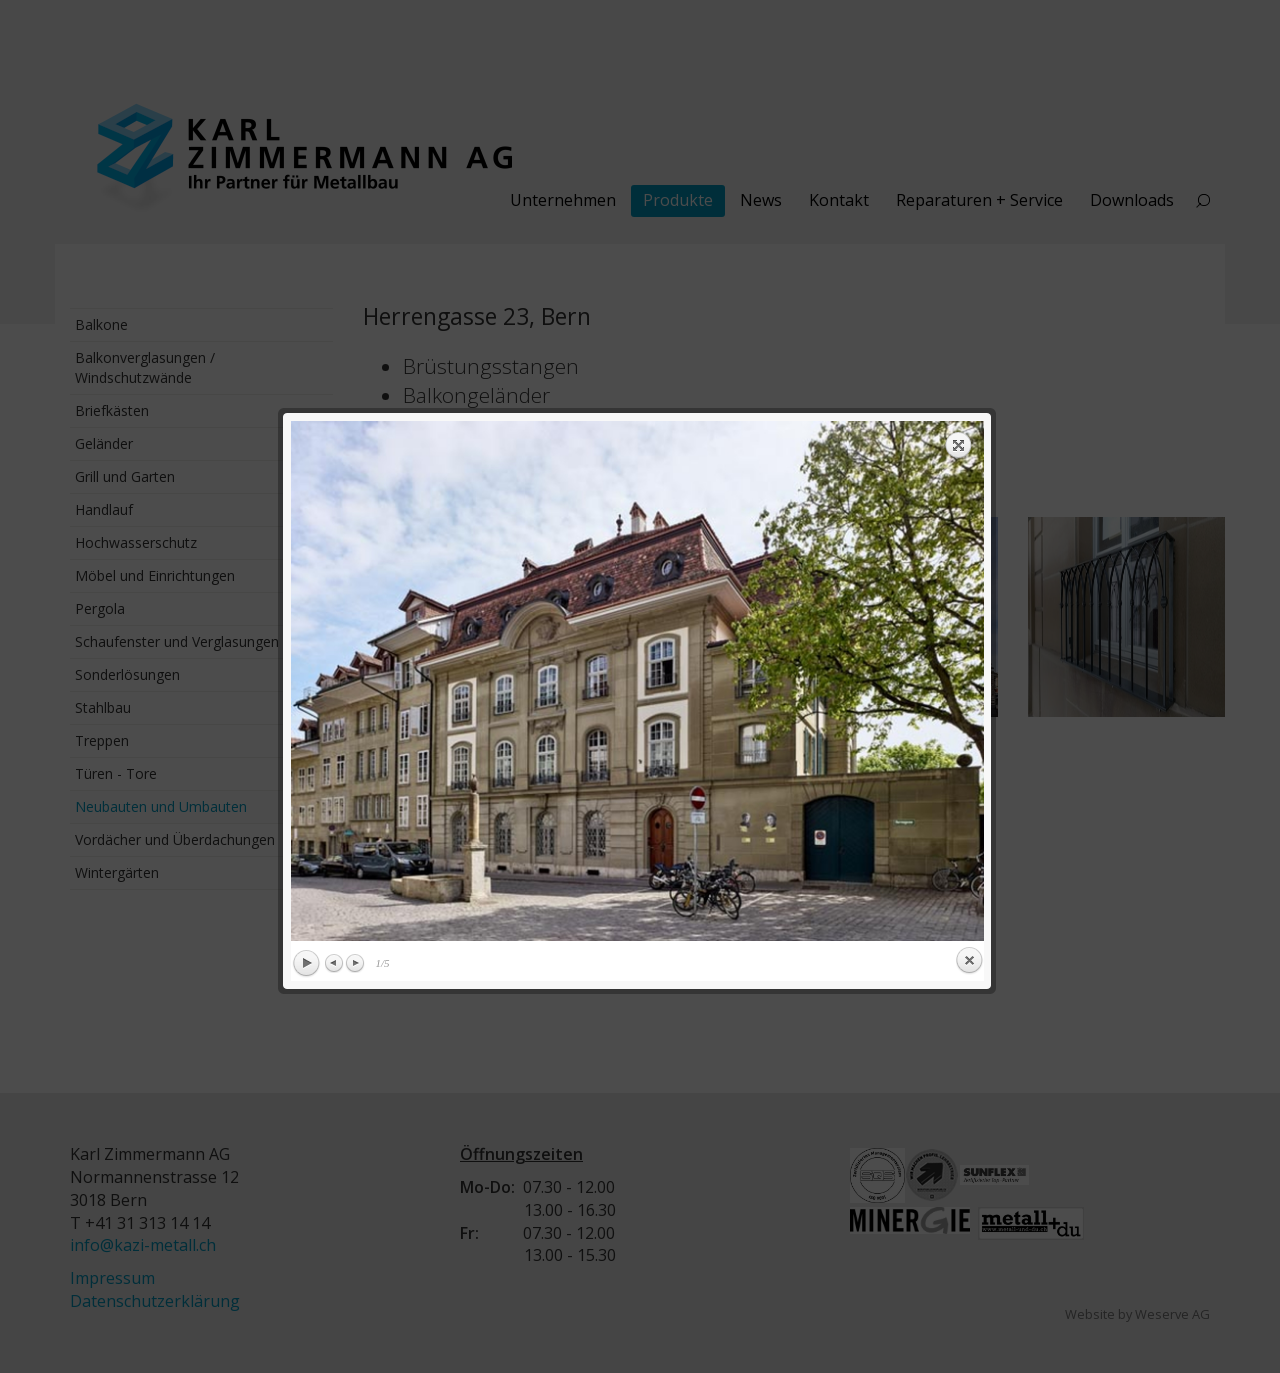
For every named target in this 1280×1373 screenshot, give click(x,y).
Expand (959, 119)
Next (355, 637)
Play (306, 638)
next (814, 355)
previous (461, 355)
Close (969, 635)
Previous (335, 637)
